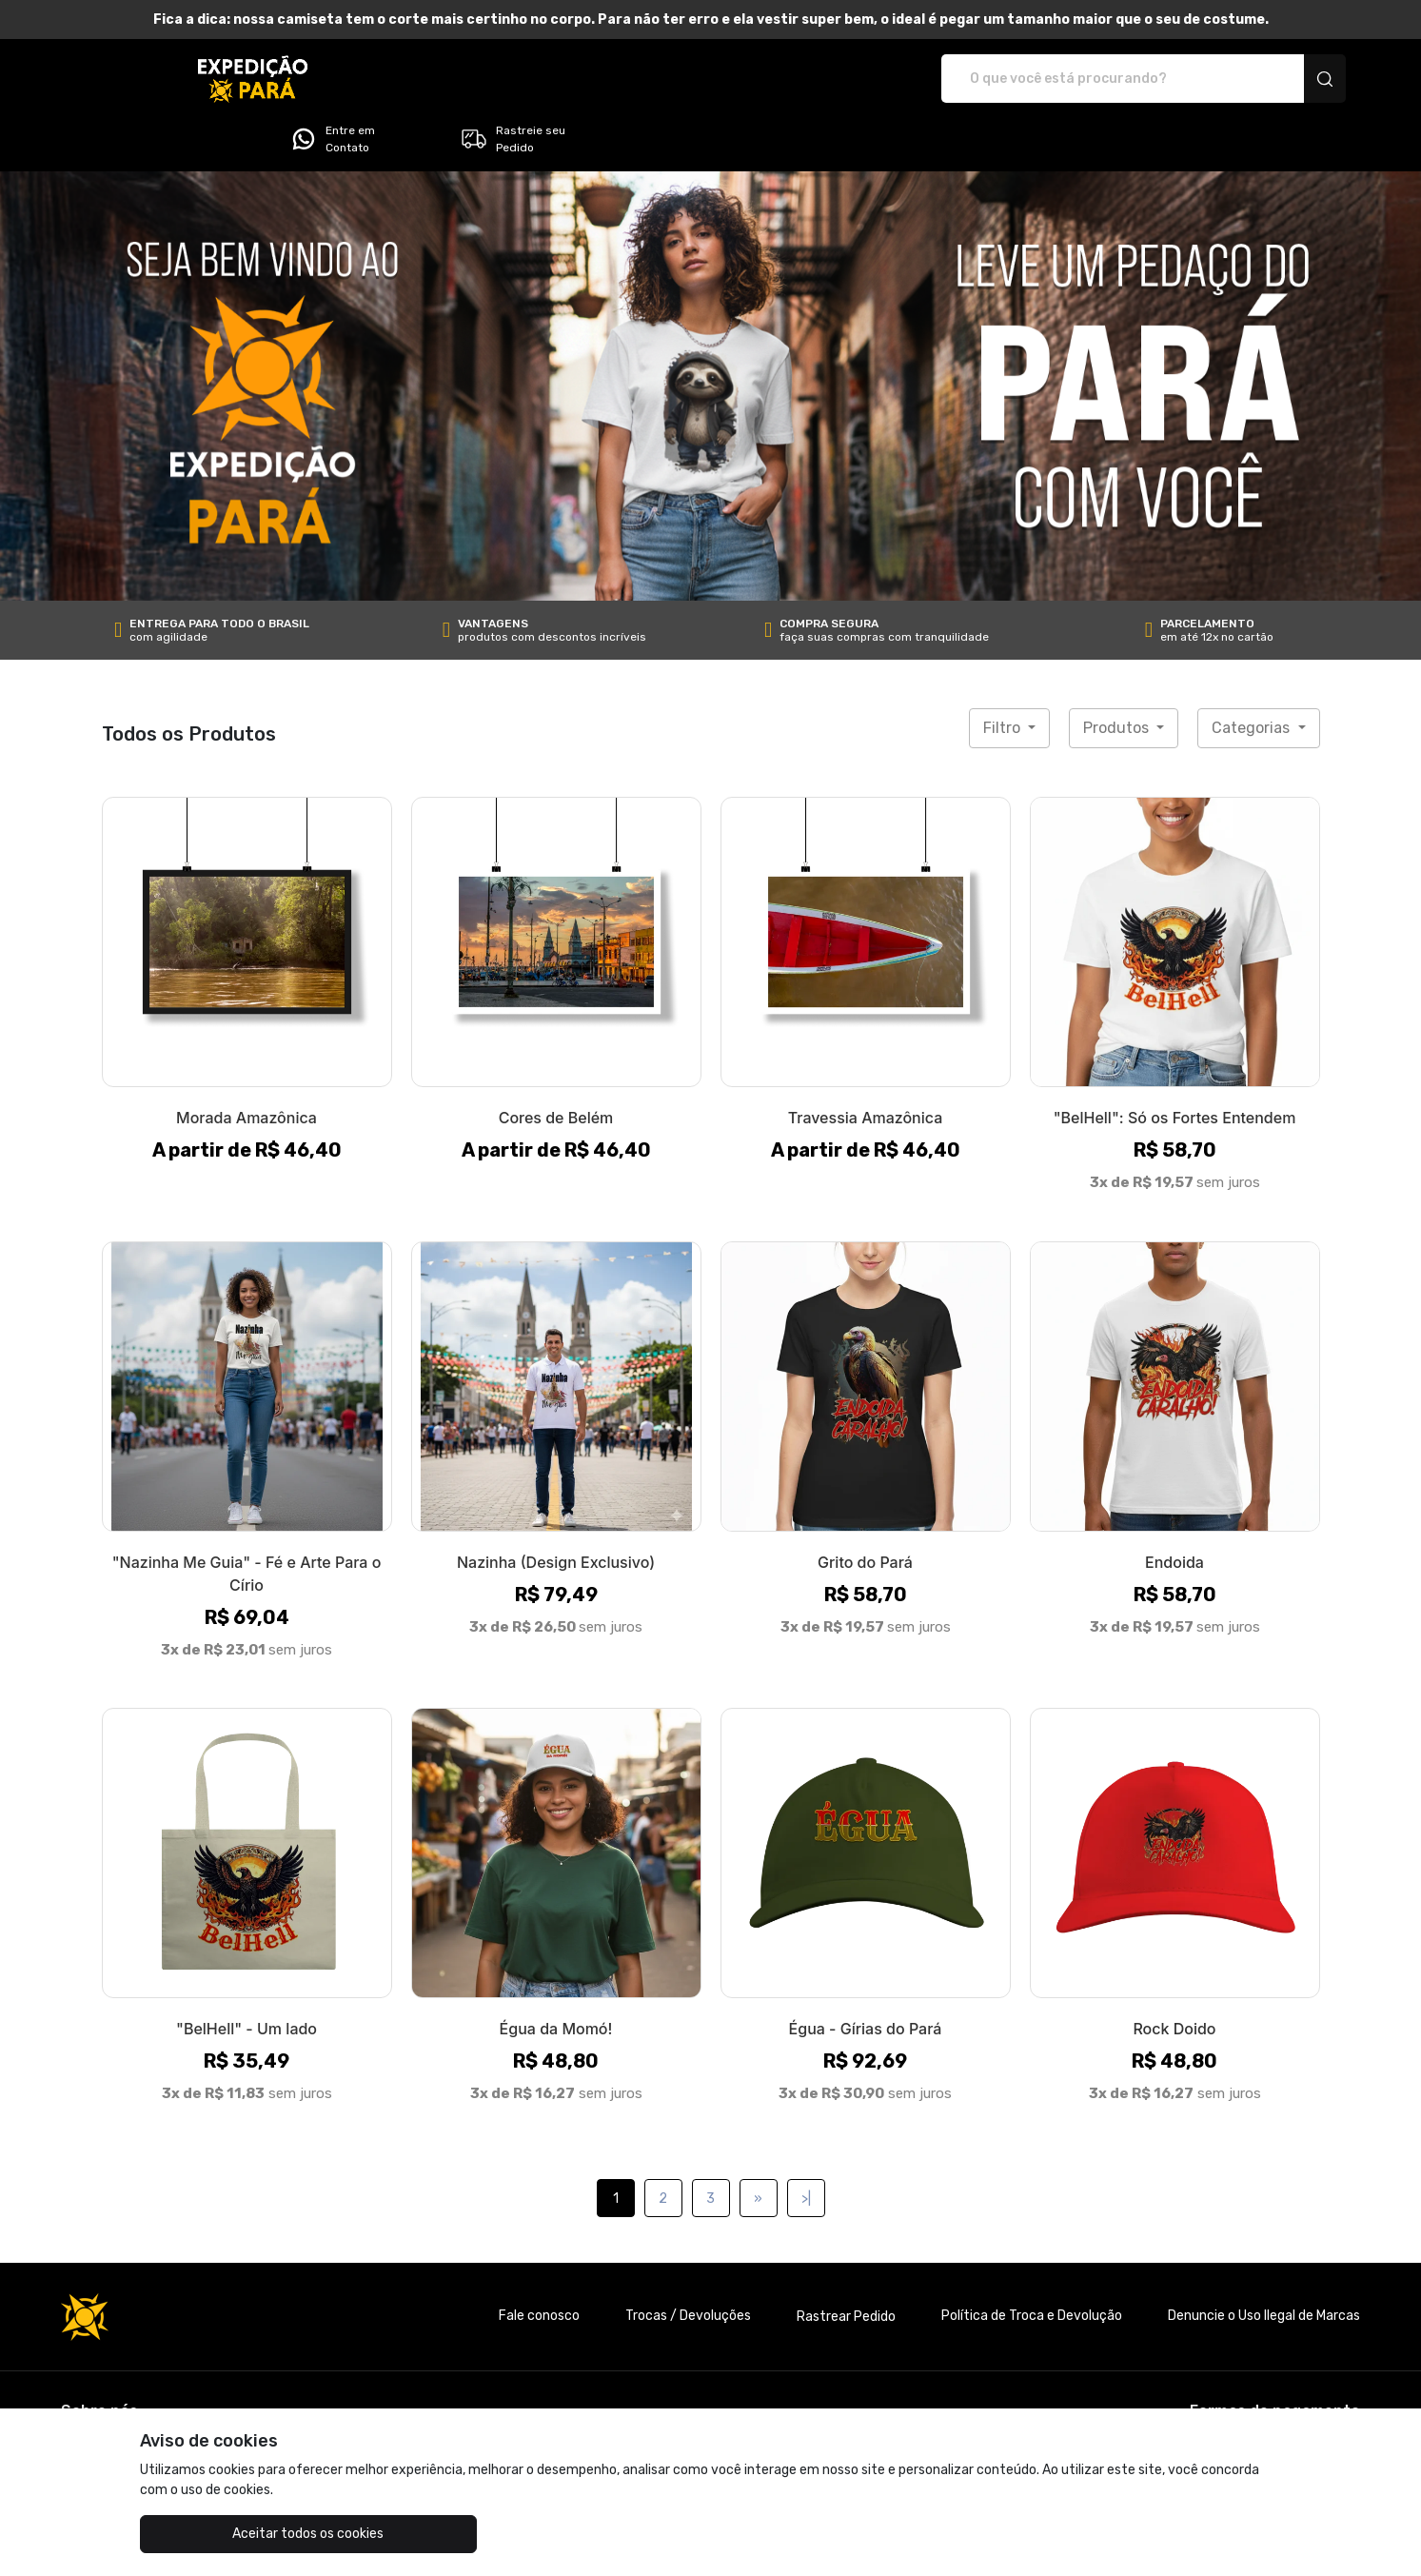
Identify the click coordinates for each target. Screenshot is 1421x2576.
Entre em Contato (1090, 79)
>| (806, 2145)
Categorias (1252, 674)
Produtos (1118, 674)
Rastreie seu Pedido (1270, 79)
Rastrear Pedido (846, 2263)
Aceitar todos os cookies (234, 2534)
